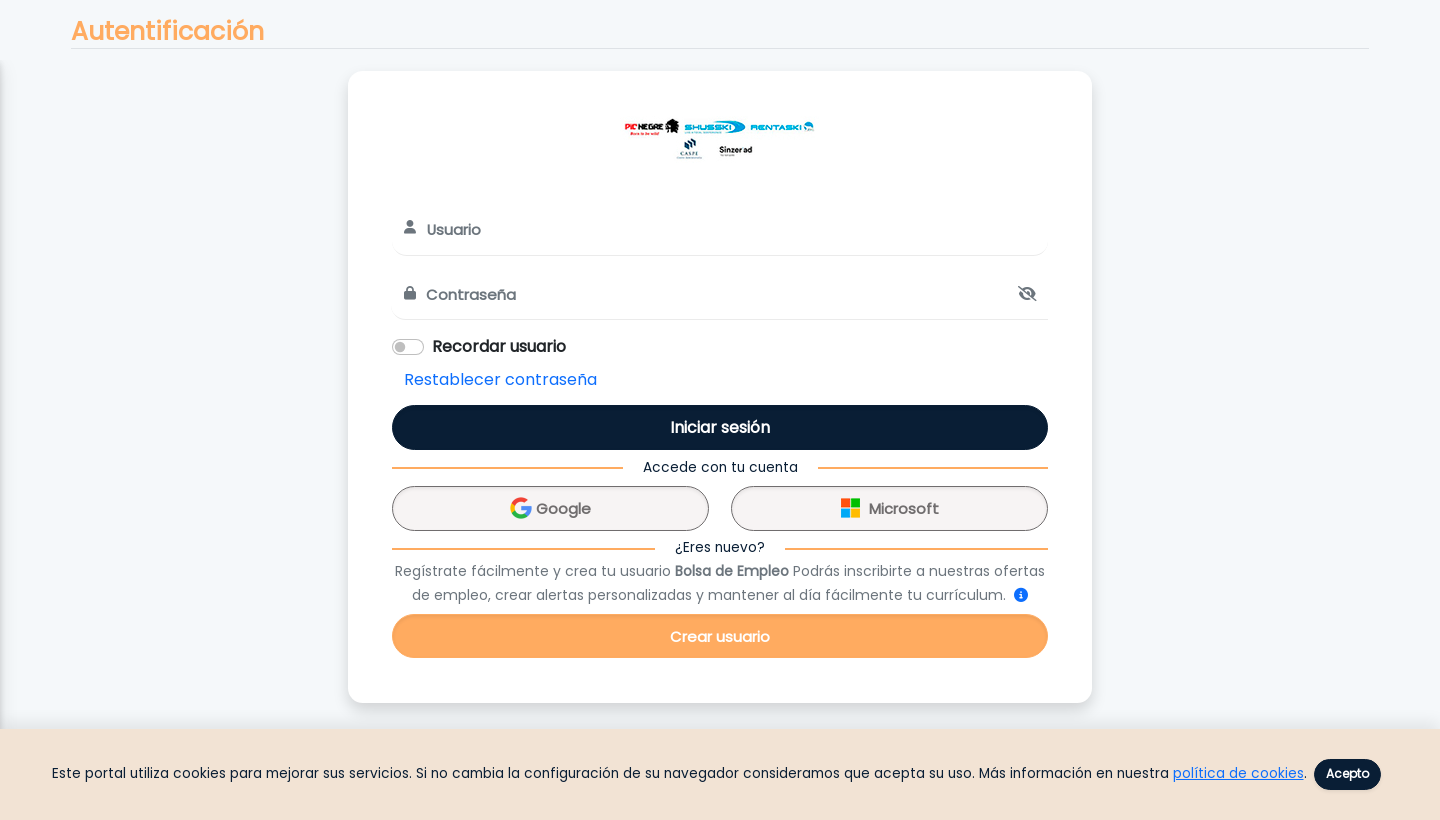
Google (550, 505)
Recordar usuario (499, 346)
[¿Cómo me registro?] (1021, 595)
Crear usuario (720, 636)
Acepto (1347, 773)
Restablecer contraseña (500, 379)
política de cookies (1238, 773)
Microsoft (890, 505)
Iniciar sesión (720, 427)
